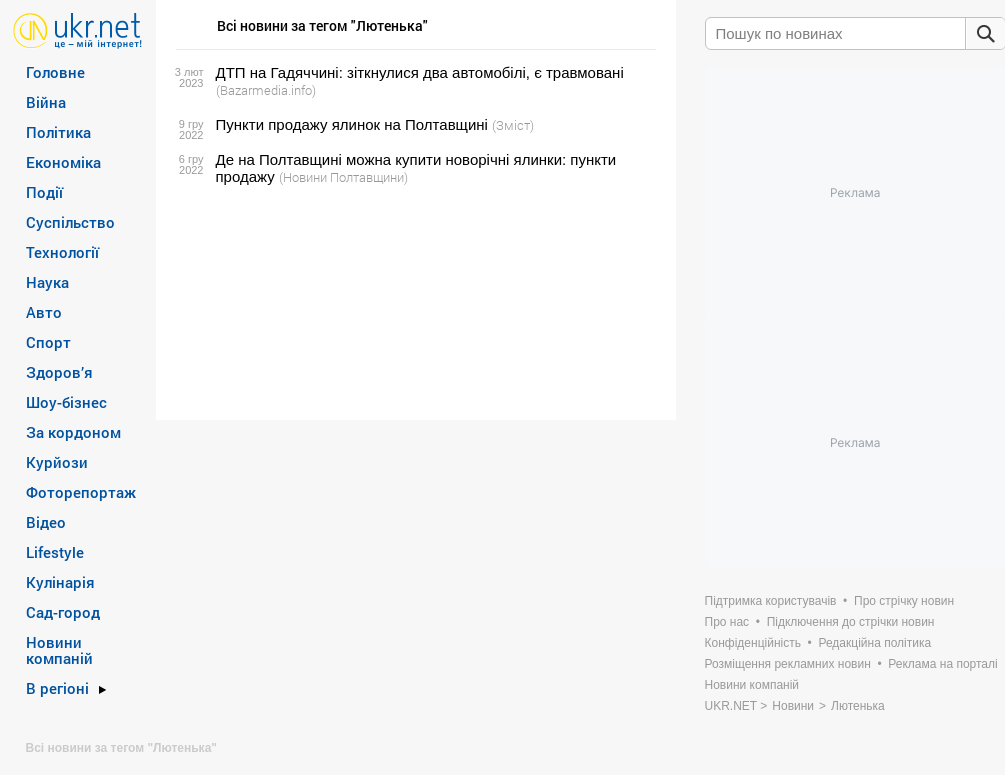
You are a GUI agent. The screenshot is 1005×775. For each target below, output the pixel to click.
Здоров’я (59, 372)
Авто (44, 312)
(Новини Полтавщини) (343, 177)
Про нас (727, 622)
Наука (47, 282)
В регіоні (57, 688)
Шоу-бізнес (66, 402)
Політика (58, 132)
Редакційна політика (874, 643)
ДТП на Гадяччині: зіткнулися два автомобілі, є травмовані (420, 72)
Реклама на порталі (942, 664)
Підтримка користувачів (771, 601)
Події (44, 192)
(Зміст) (513, 125)
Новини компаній (59, 650)
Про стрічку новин (904, 601)
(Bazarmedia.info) (266, 90)
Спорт (48, 342)
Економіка (63, 162)
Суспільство (70, 222)
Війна (46, 102)
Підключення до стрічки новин (851, 622)
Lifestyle (55, 552)
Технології (62, 252)
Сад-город (63, 612)
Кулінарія (60, 582)
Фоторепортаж (81, 492)
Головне (55, 72)
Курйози (57, 462)
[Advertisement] (413, 303)
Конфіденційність (753, 643)
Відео (46, 522)
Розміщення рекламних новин (788, 664)
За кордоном (73, 432)
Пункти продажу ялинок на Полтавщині (352, 124)
